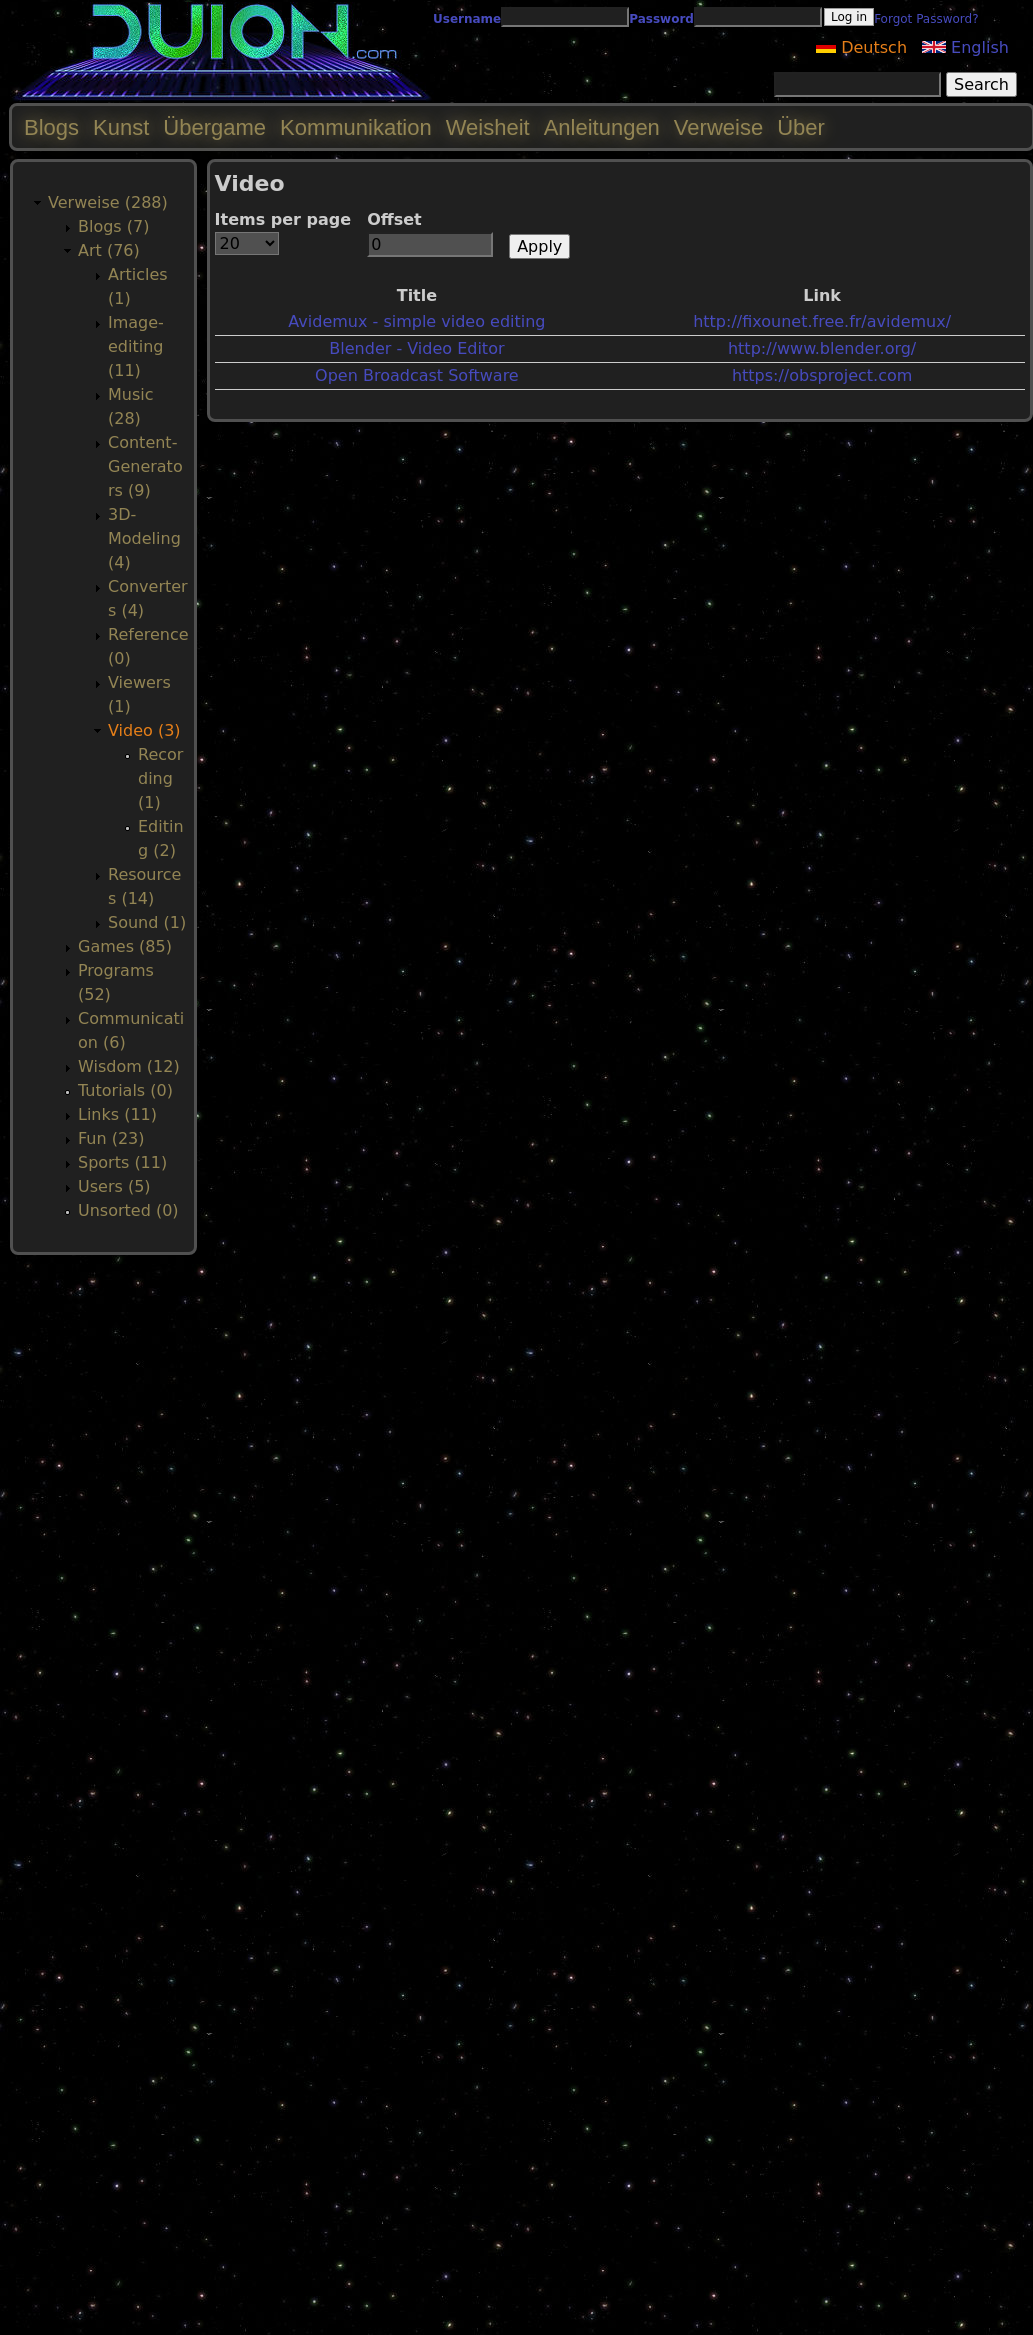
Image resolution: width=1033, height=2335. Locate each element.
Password (661, 19)
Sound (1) (147, 922)
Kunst (121, 127)
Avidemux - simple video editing (416, 321)
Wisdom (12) (129, 1066)
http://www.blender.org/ (822, 348)
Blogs (51, 127)
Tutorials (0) (125, 1090)
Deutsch (861, 47)
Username (467, 19)
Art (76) (109, 250)
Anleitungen (602, 127)
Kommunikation (356, 127)
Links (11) (117, 1114)
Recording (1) (160, 778)
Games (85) (125, 946)
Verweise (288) (108, 202)
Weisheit (488, 127)
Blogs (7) (113, 226)
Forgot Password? (926, 19)
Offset (394, 219)
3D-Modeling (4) (144, 538)
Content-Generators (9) (145, 466)
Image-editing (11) (136, 346)
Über (801, 127)
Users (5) (114, 1186)
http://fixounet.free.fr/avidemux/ (822, 321)
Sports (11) (122, 1162)
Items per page (283, 219)
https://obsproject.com (822, 375)
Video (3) (144, 730)
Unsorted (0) (128, 1210)
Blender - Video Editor (416, 348)
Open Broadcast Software (417, 375)
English (965, 47)
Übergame (214, 127)
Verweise (718, 127)
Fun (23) (111, 1138)
